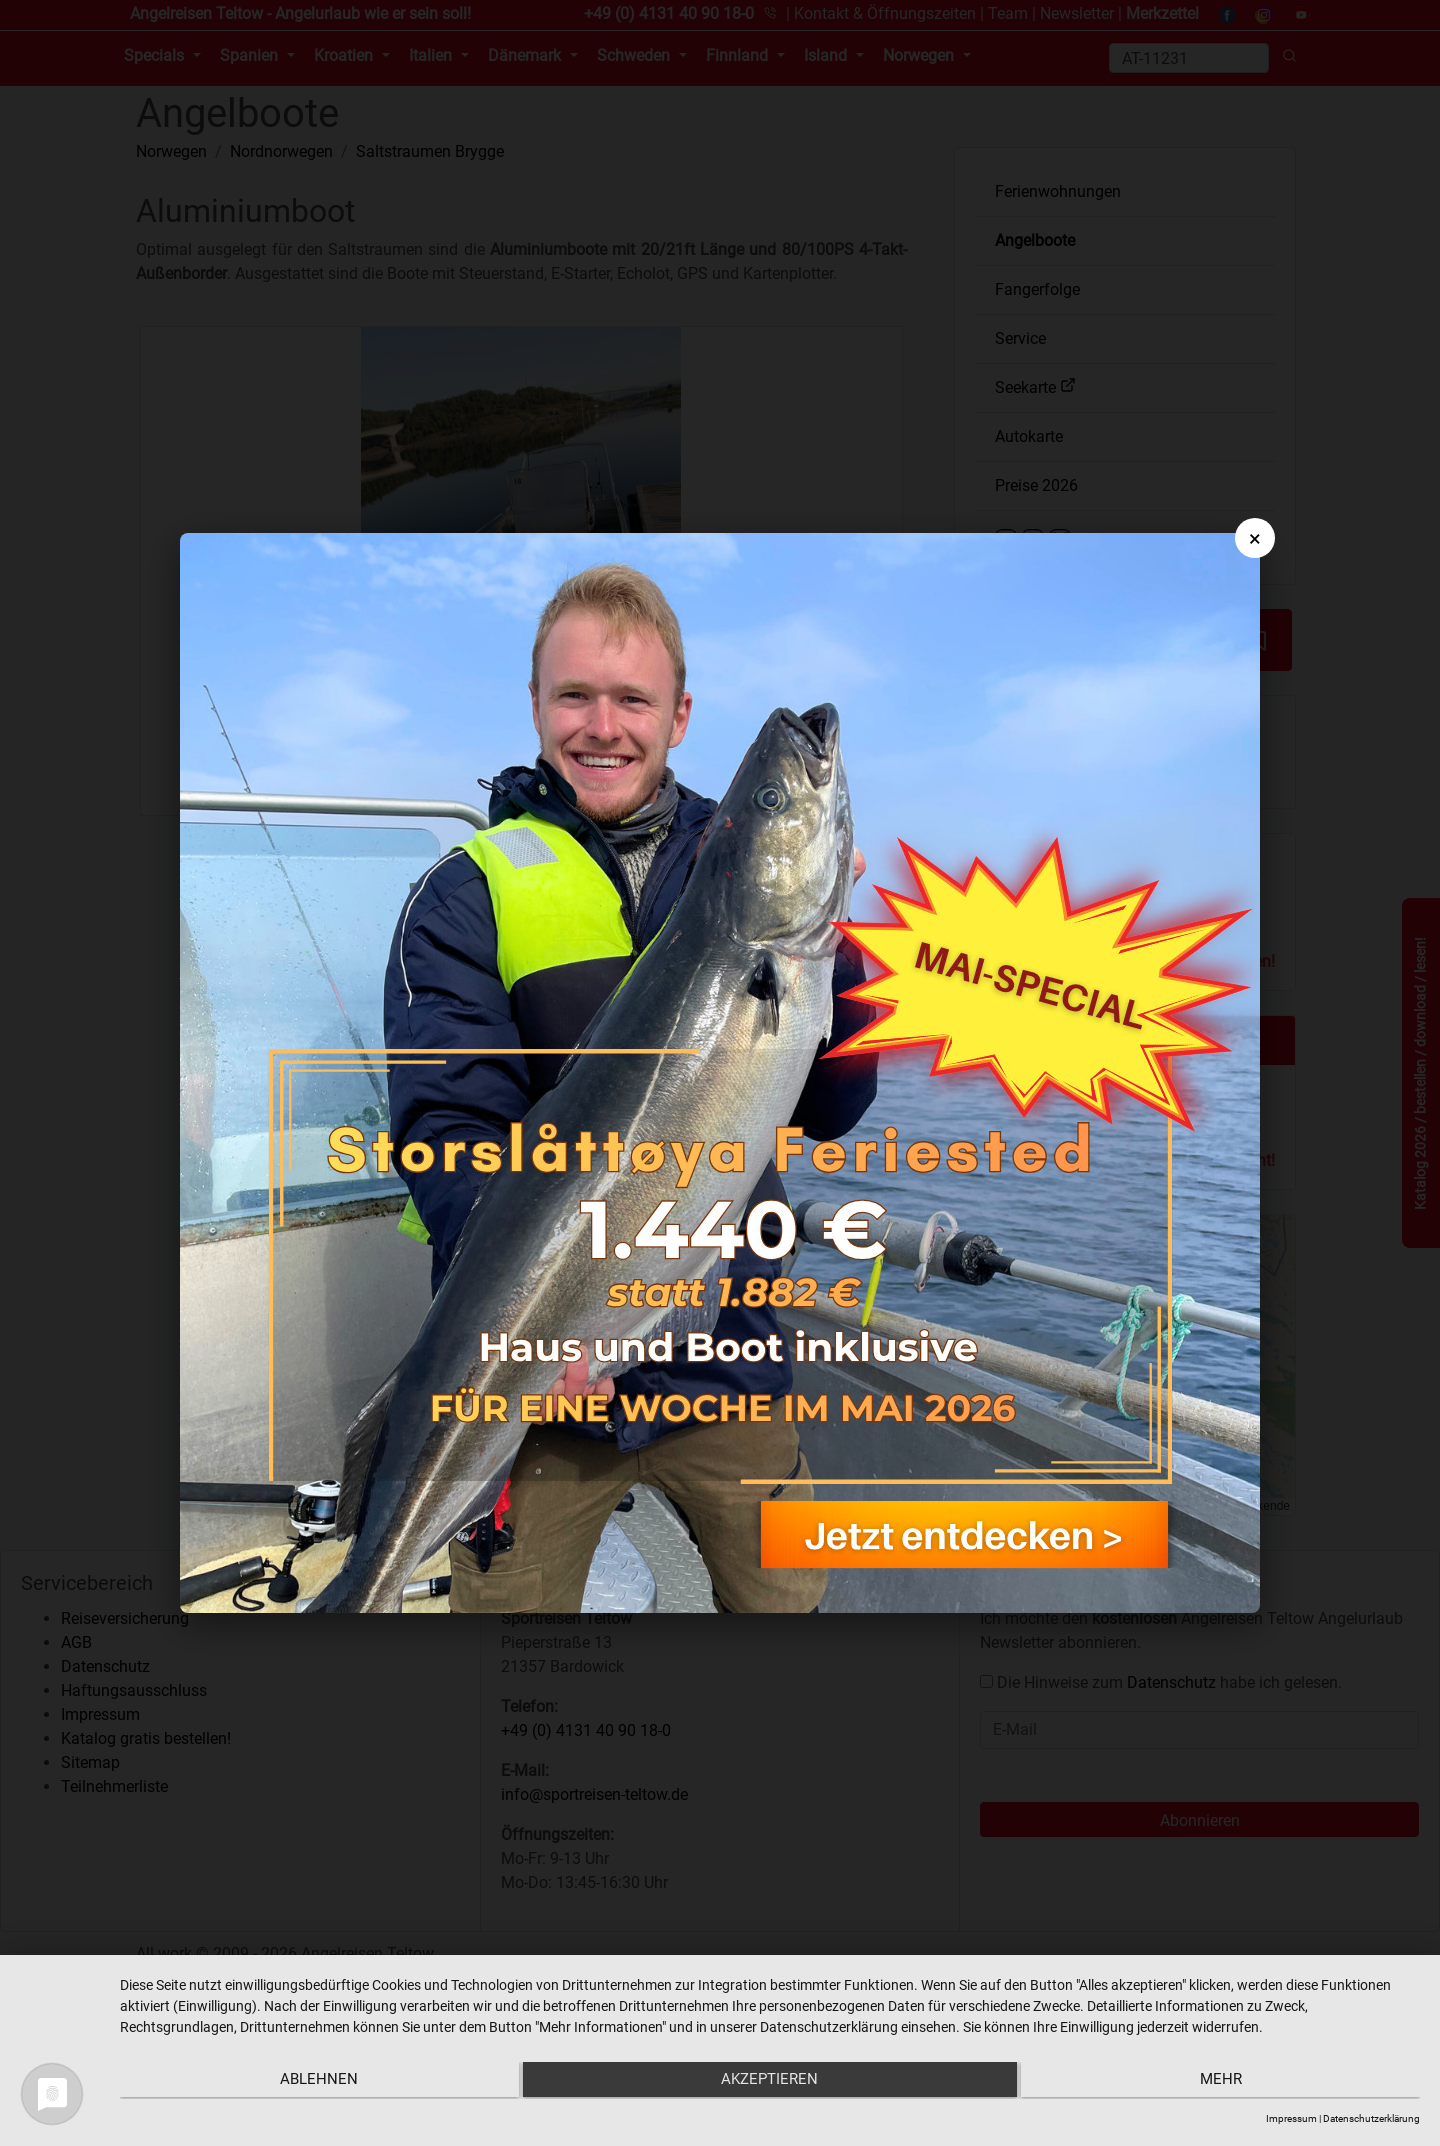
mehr (1226, 2082)
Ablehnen (314, 2082)
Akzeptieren (769, 2082)
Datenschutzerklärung (1371, 2118)
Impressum (1291, 2118)
